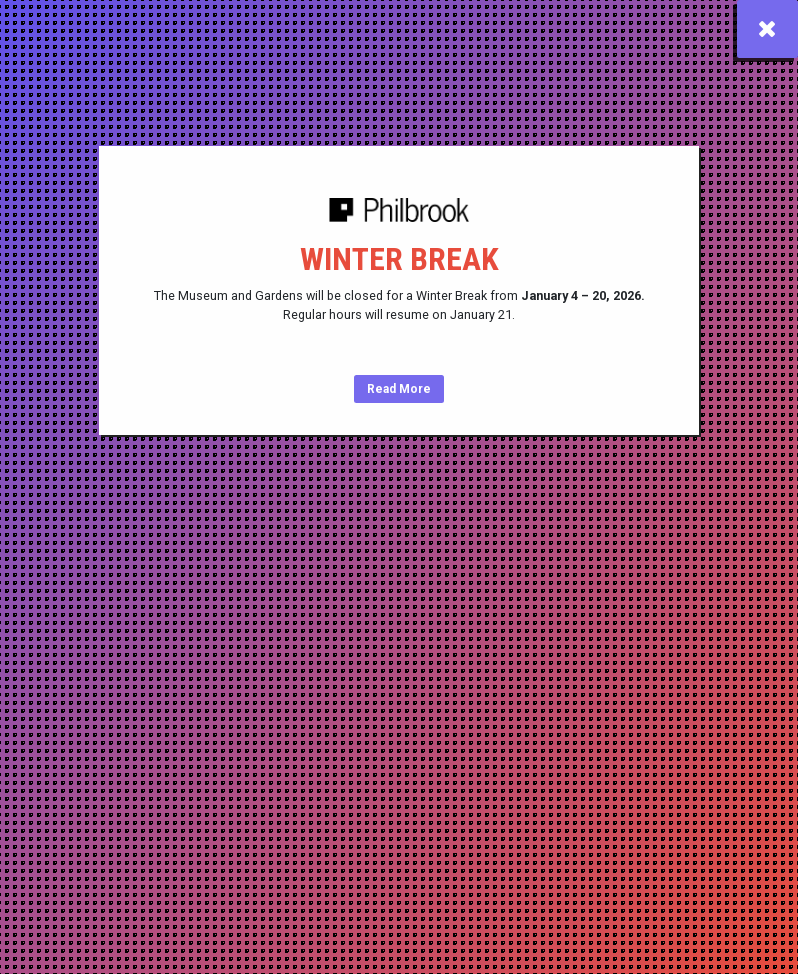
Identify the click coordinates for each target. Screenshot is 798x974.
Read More (399, 389)
